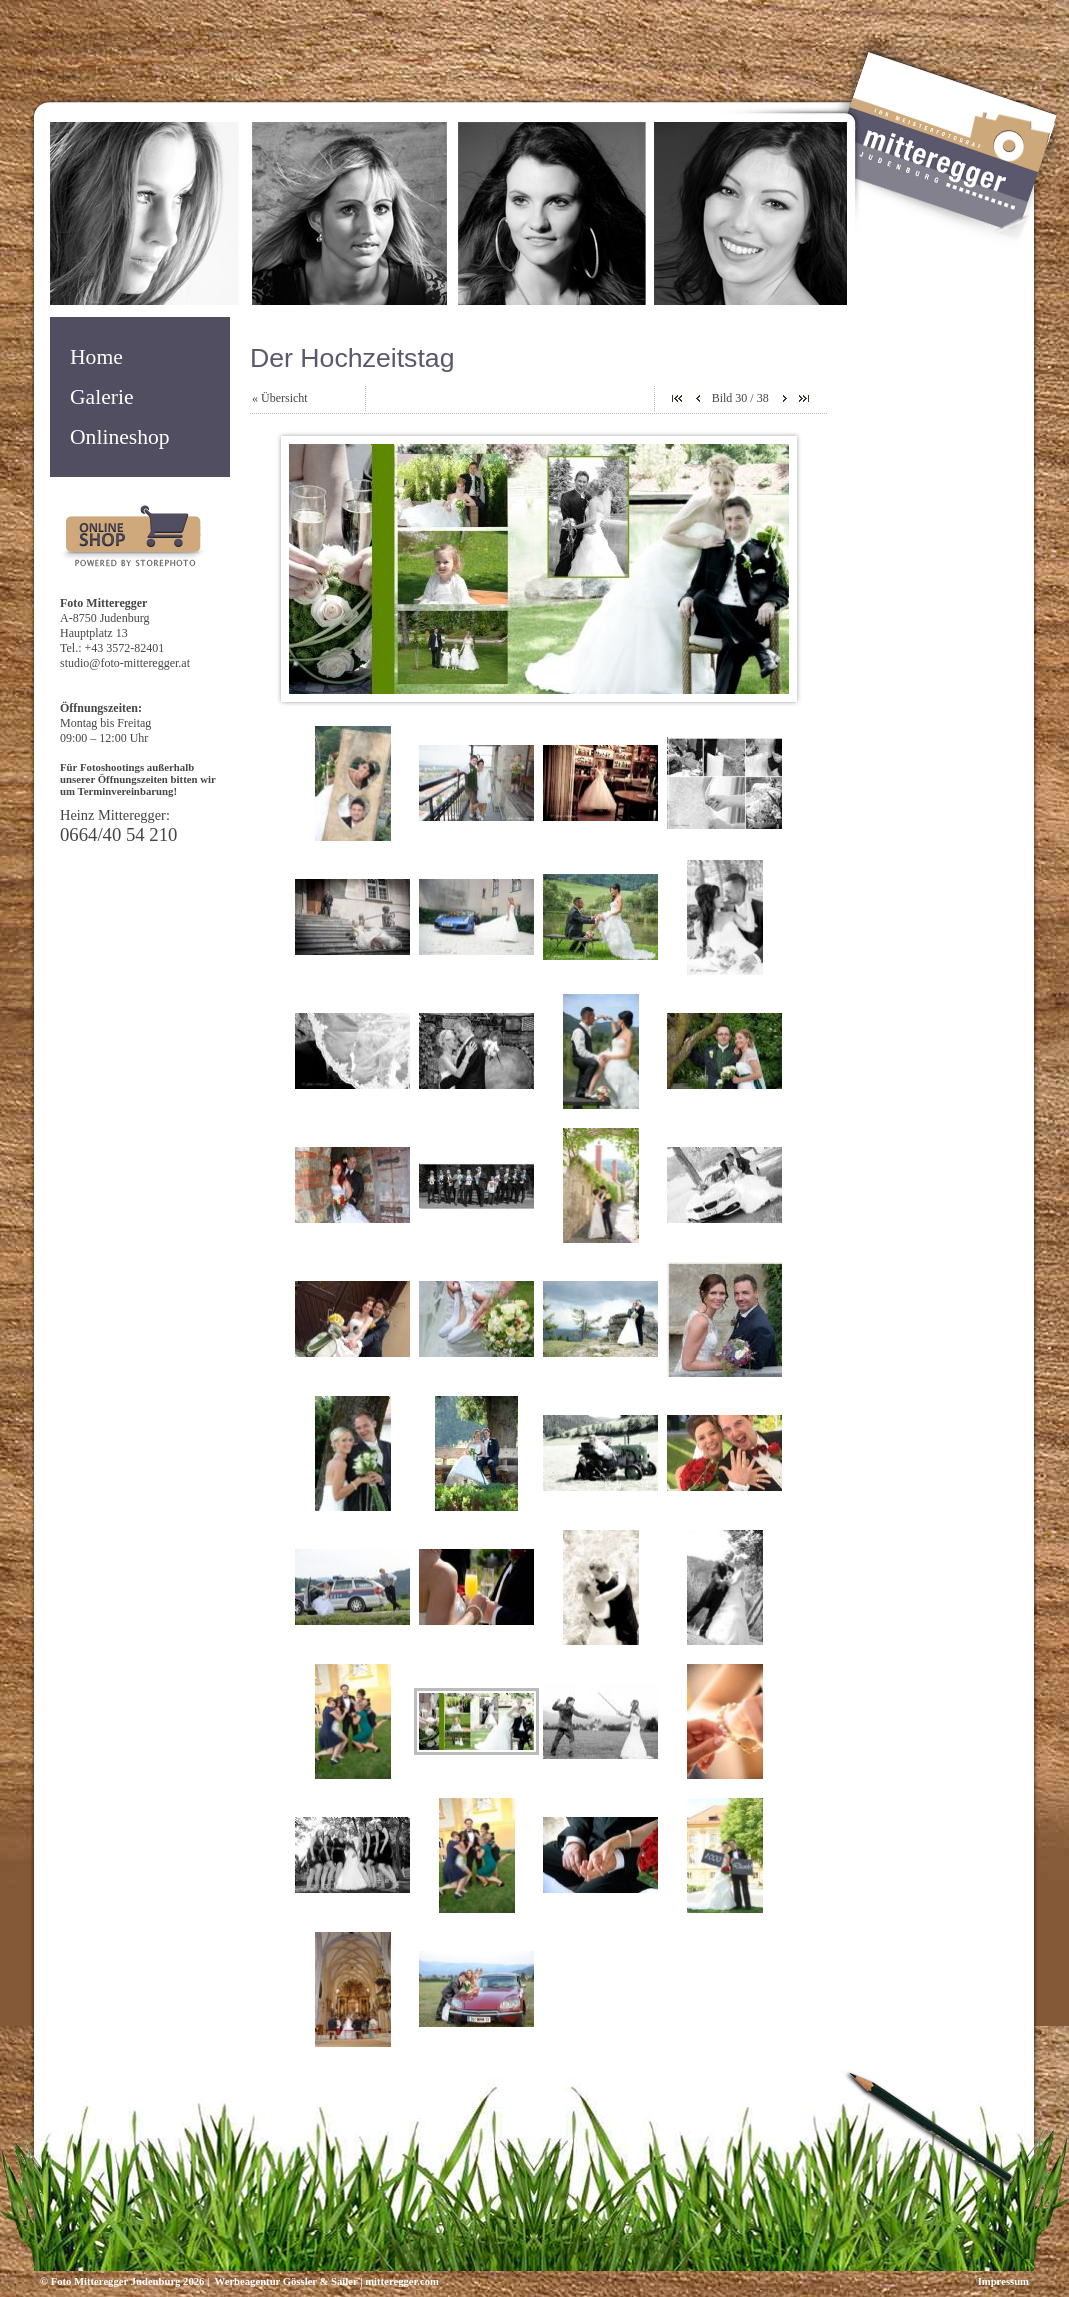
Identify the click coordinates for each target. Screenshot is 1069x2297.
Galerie (102, 397)
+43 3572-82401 (125, 648)
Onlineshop (120, 437)
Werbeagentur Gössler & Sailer (284, 2281)
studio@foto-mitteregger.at (125, 663)
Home (96, 357)
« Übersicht (280, 398)
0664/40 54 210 (118, 834)
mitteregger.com (402, 2281)
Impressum (1003, 2281)
